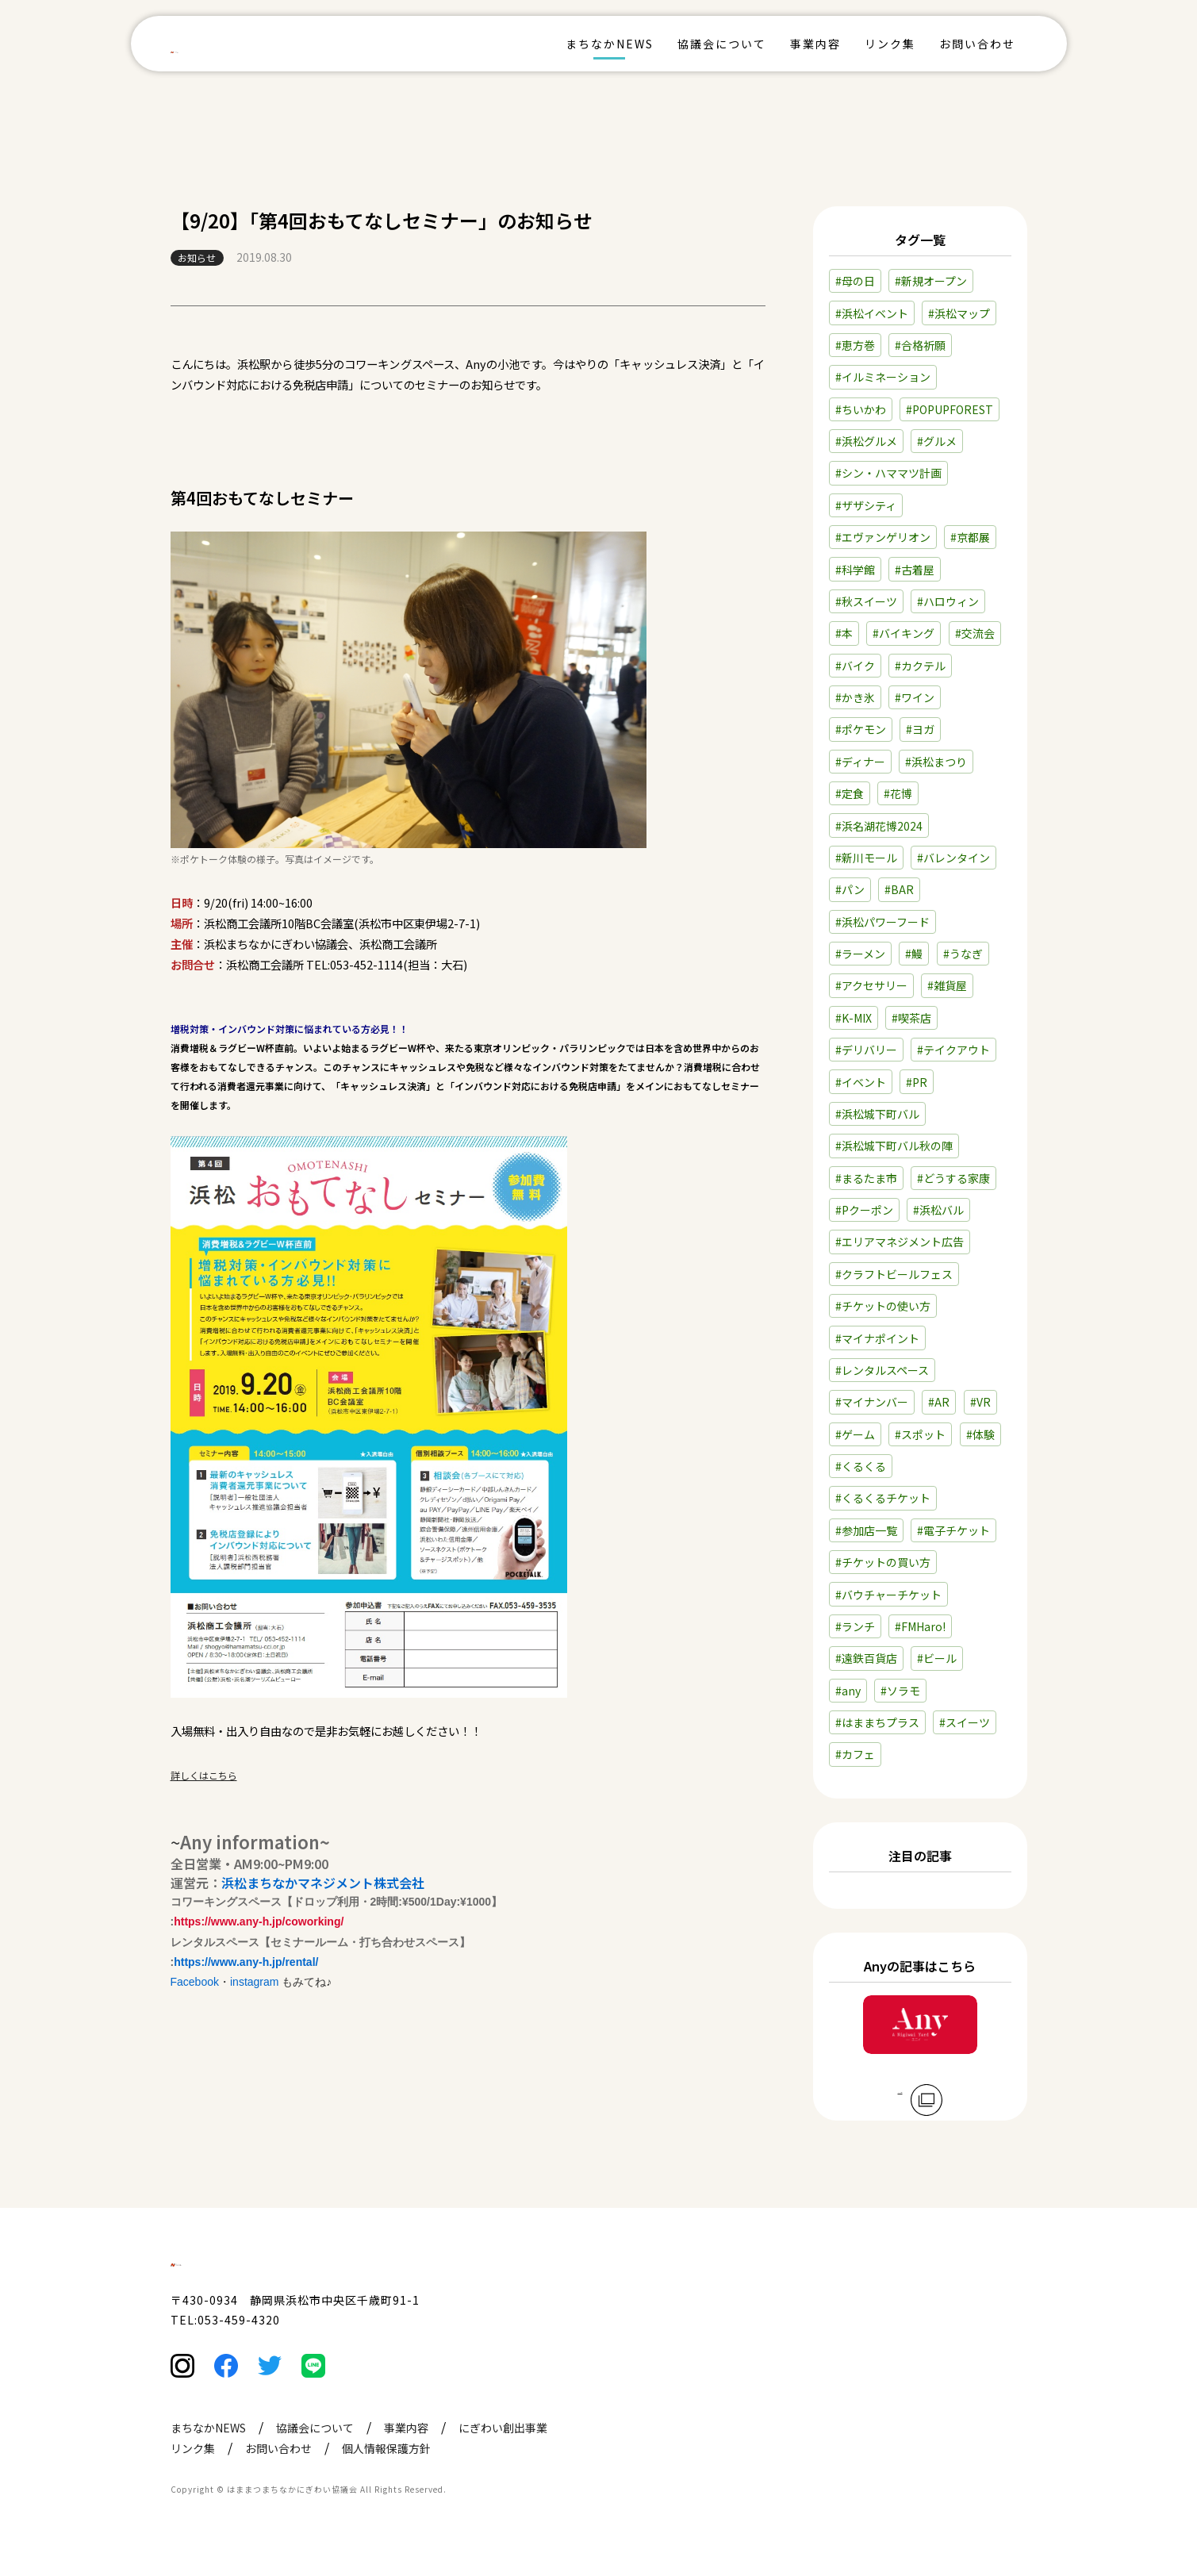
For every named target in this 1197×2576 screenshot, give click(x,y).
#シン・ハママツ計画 (888, 473)
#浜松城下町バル (877, 1114)
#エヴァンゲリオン (882, 537)
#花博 (898, 793)
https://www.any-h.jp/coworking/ (258, 1921)
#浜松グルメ (866, 441)
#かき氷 (855, 697)
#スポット (920, 1434)
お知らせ (197, 257)
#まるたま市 (866, 1178)
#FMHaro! (920, 1626)
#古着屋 (914, 570)
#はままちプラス (877, 1722)
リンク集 (890, 44)
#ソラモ (900, 1691)
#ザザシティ (865, 505)
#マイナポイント (877, 1338)
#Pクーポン (864, 1210)
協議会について (721, 44)
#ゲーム (855, 1434)
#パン (850, 889)
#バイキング (903, 633)
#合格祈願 (920, 345)
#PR (916, 1082)
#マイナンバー (871, 1402)
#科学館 (855, 570)
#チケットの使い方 (882, 1306)
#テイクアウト (953, 1050)
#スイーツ (964, 1722)
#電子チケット (953, 1530)
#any (848, 1691)
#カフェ (855, 1754)
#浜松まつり (936, 762)
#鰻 (914, 954)
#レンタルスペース (882, 1370)
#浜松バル (938, 1210)
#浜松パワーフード (882, 922)
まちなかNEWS (610, 44)
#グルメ (937, 441)
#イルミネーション (882, 377)
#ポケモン (860, 729)
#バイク (855, 666)
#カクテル (920, 666)
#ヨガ (920, 729)
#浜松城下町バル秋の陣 (894, 1146)
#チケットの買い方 (882, 1562)
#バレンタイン (953, 858)
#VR (980, 1402)
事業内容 (815, 44)
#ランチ (855, 1626)
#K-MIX (853, 1018)
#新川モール (866, 858)
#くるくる (860, 1466)
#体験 (980, 1434)
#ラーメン (860, 954)
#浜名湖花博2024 (879, 826)
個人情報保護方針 (386, 2481)
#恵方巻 (855, 345)
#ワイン (914, 697)
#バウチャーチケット (888, 1595)
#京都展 (970, 537)
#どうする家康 (953, 1178)
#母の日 (855, 281)
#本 (844, 633)
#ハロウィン (948, 601)
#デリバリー (866, 1050)
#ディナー (860, 762)
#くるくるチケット (882, 1498)
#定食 (849, 793)
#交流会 (975, 633)
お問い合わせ (977, 44)
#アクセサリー (871, 985)
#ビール (937, 1658)
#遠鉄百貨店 (866, 1658)
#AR (939, 1402)
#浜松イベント (871, 313)
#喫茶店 (911, 1018)
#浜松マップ (959, 313)
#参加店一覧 (866, 1530)
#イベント (860, 1082)
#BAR (899, 889)
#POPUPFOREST (949, 409)
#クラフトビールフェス (894, 1274)
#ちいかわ (860, 409)
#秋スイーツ (866, 601)
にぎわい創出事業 (502, 2460)
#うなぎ (963, 954)
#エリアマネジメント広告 (899, 1242)
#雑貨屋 (947, 985)
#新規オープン (931, 281)
